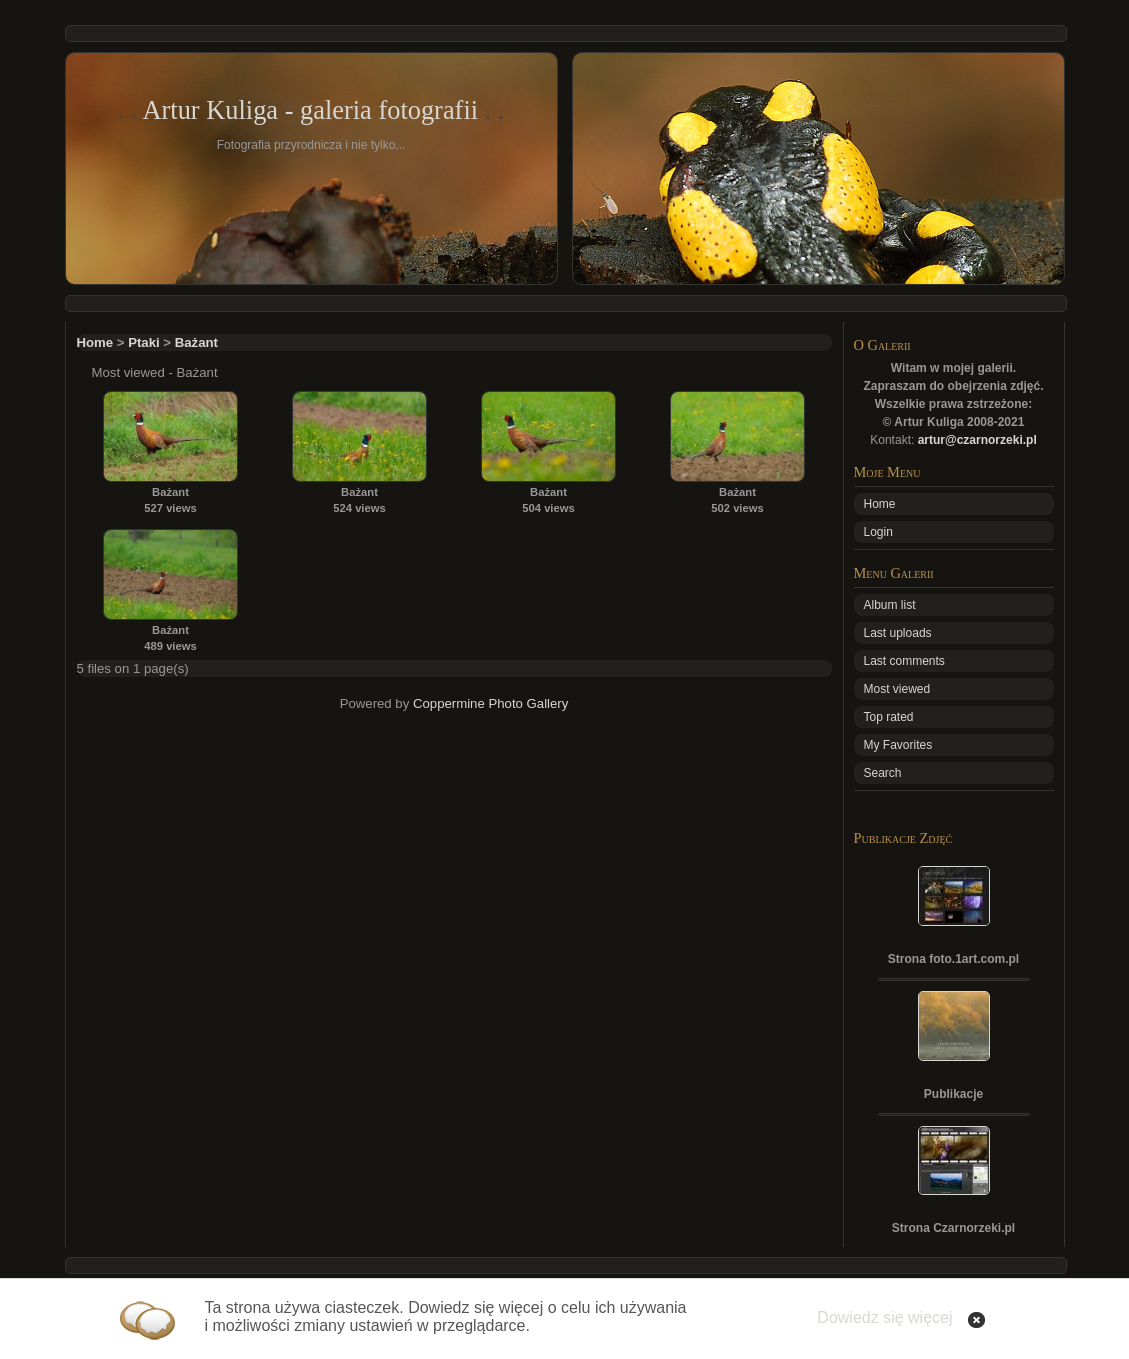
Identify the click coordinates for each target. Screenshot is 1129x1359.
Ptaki (144, 342)
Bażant (196, 342)
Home (95, 342)
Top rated (889, 717)
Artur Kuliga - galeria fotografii (310, 110)
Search (883, 773)
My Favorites (898, 745)
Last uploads (898, 633)
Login (878, 532)
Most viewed (897, 689)
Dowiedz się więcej (884, 1317)
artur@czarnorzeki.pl (977, 440)
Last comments (904, 661)
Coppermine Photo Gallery (490, 703)
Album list (890, 605)
